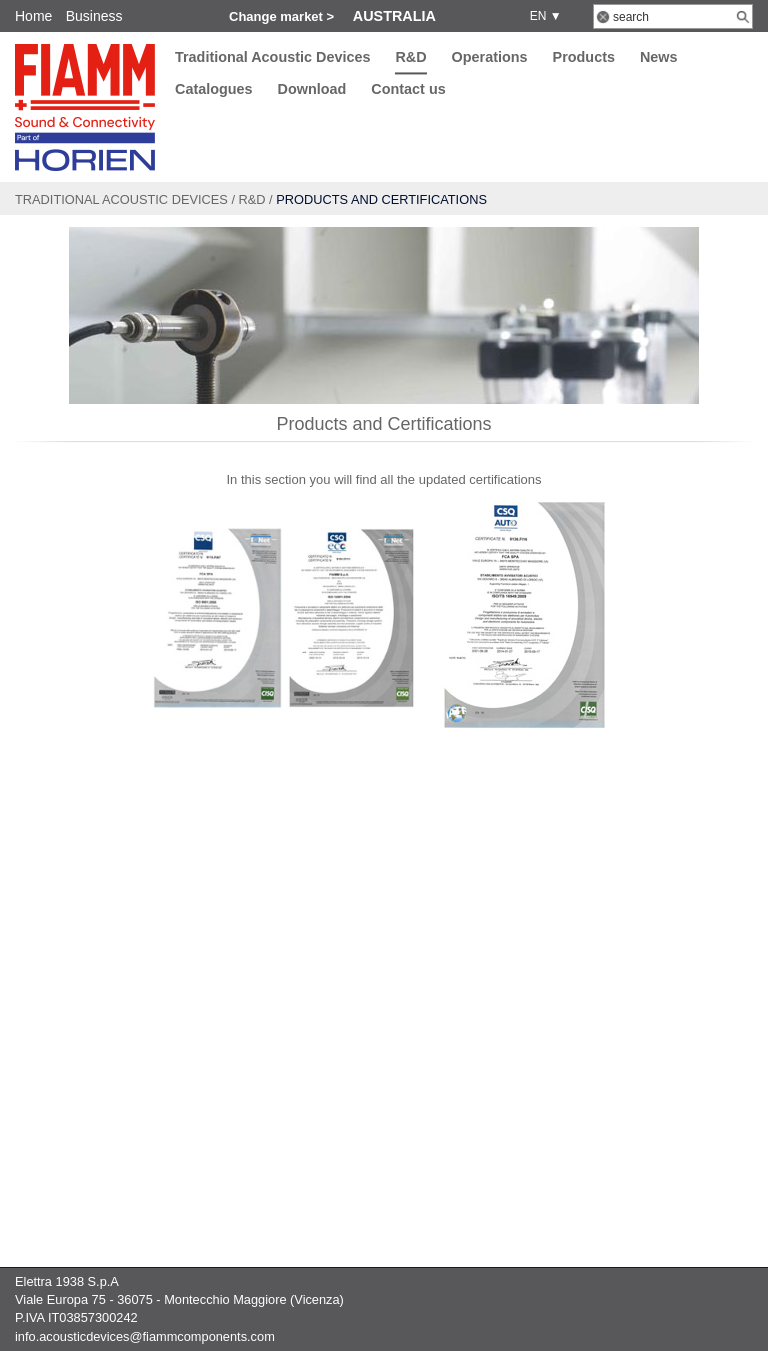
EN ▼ (542, 16)
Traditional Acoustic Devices (272, 57)
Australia (394, 16)
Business (94, 16)
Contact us (408, 90)
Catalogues (214, 90)
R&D (410, 57)
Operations (490, 57)
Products (584, 57)
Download (312, 90)
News (659, 57)
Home (33, 16)
